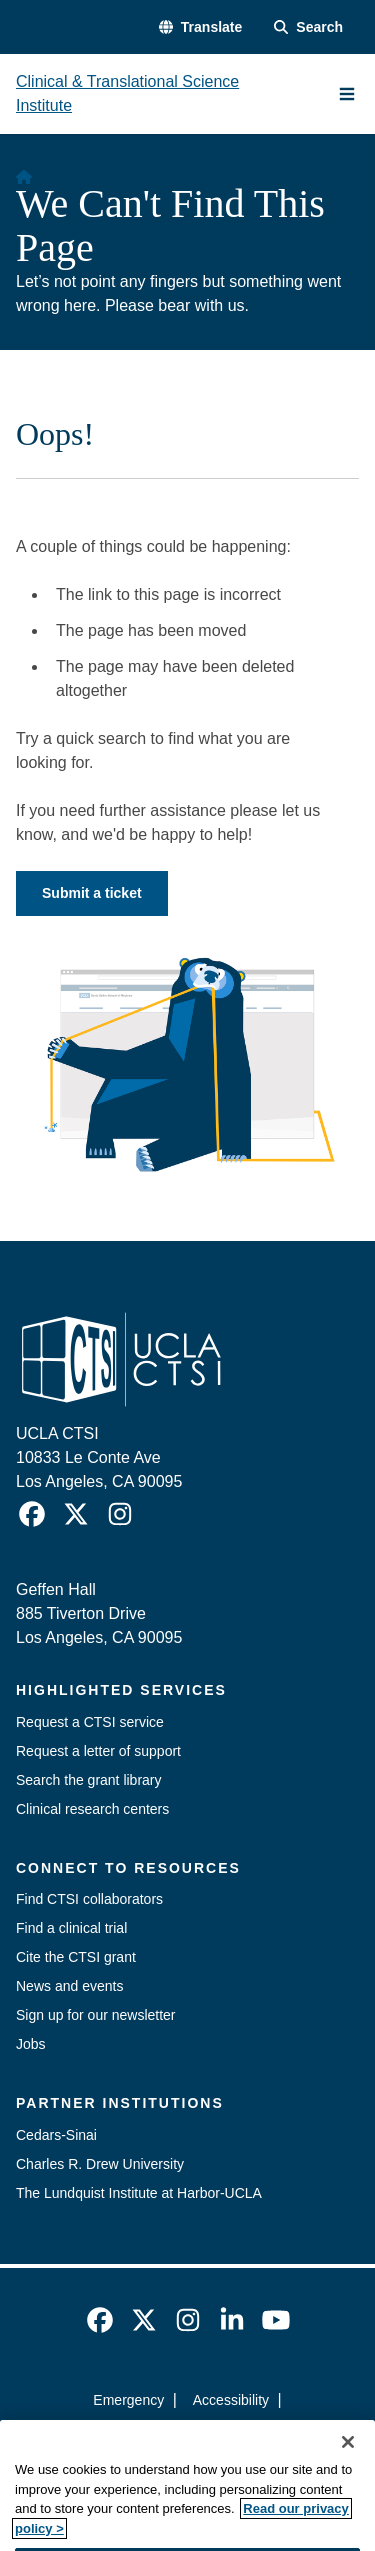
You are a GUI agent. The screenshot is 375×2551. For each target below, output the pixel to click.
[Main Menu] (347, 94)
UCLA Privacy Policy (181, 2436)
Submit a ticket (92, 893)
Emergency (128, 2400)
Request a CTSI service (90, 1722)
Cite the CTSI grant (76, 1957)
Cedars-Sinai (56, 2135)
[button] (200, 27)
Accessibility (231, 2400)
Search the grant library (89, 1780)
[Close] (348, 2464)
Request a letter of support (98, 1751)
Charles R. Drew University (100, 2164)
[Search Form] (308, 27)
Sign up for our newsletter (96, 2015)
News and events (69, 1986)
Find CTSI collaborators (89, 1899)
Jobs (31, 2044)
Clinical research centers (92, 1809)
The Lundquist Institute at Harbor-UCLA (139, 2193)
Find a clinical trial (71, 1928)
